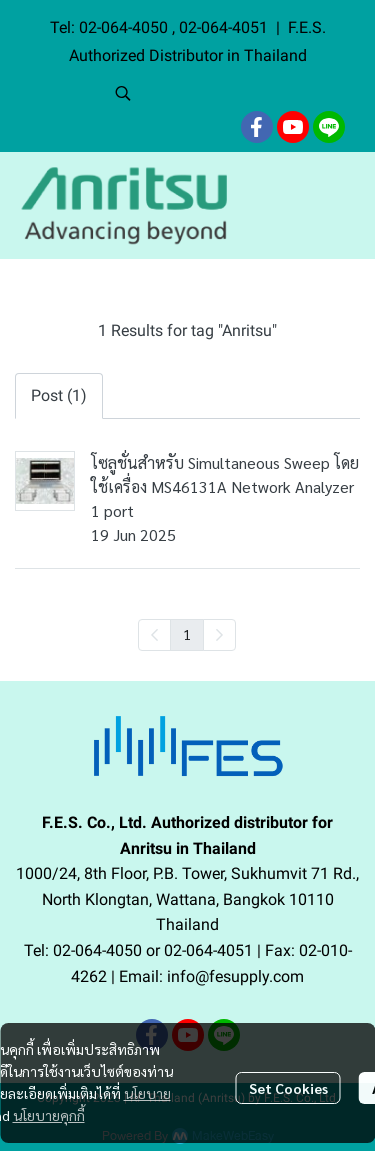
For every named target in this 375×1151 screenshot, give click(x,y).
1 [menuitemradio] (187, 634)
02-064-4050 (125, 27)
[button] (235, 93)
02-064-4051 (223, 27)
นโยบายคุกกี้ (49, 1115)
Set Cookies (288, 1088)
